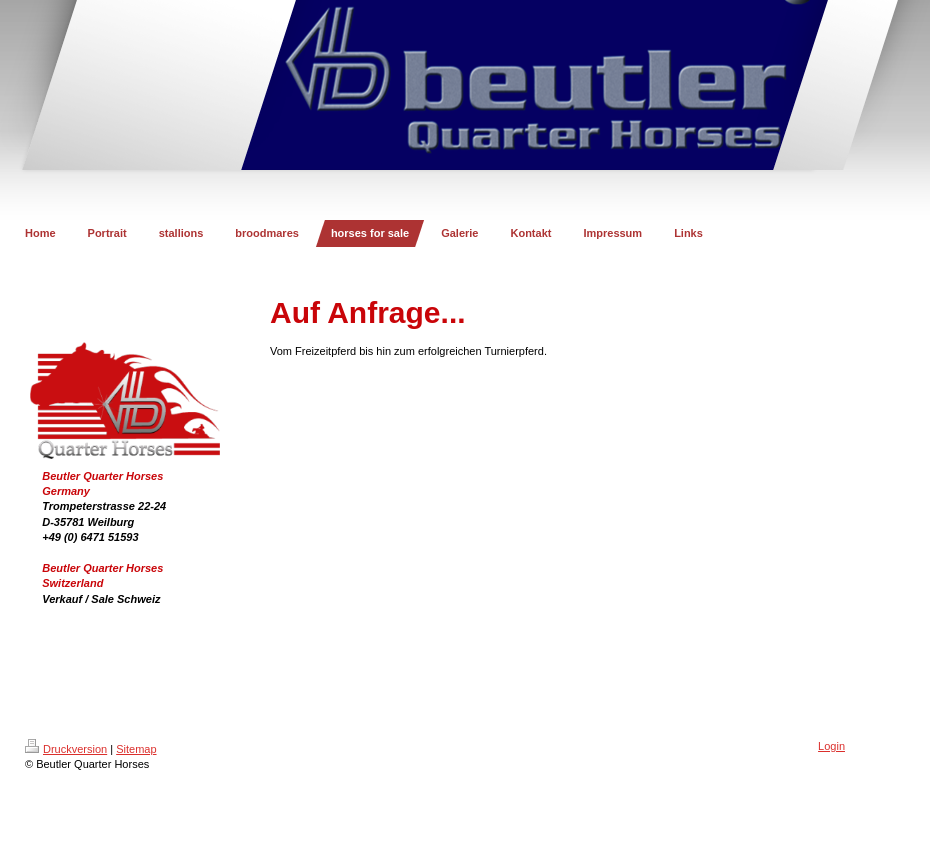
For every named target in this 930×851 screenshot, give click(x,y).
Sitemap (136, 749)
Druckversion (66, 749)
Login (831, 746)
